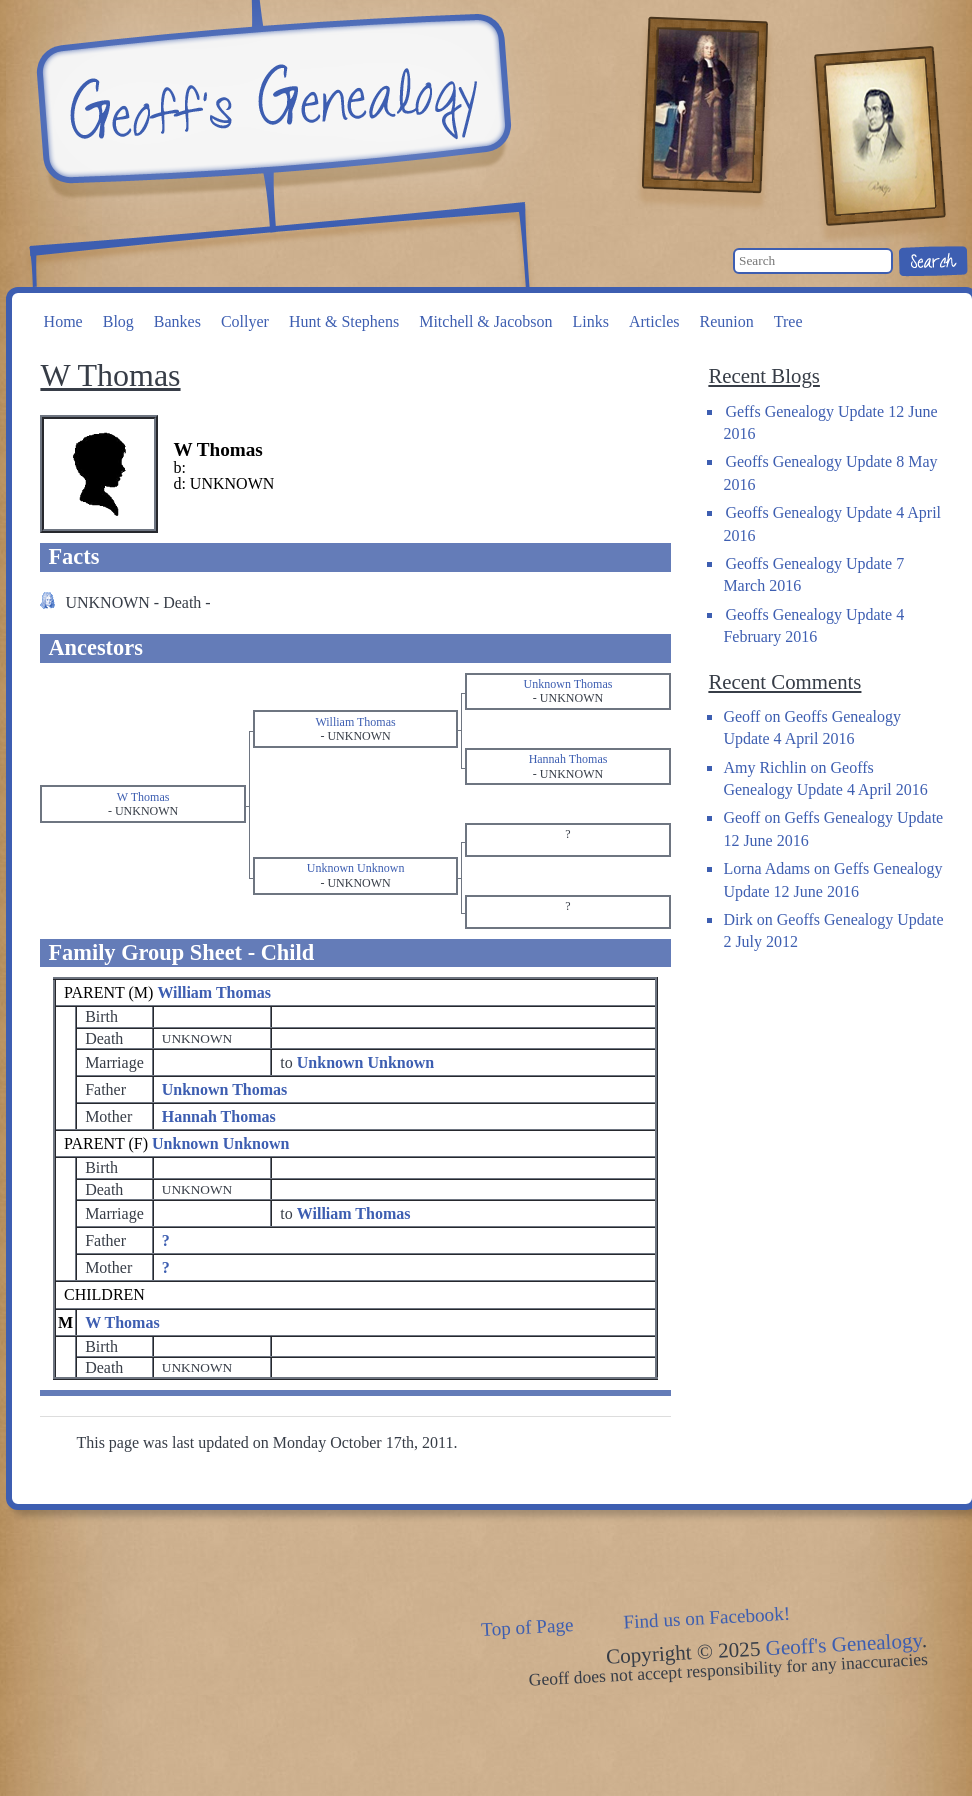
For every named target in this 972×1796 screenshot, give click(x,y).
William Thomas (214, 992)
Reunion (727, 321)
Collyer (245, 321)
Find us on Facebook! (707, 1617)
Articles (654, 321)
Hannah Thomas (219, 1116)
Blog (118, 321)
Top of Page (527, 1627)
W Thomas (122, 1322)
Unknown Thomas (225, 1089)
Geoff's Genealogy (271, 100)
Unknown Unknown (220, 1143)
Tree (788, 321)
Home (63, 321)
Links (590, 321)
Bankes (177, 321)
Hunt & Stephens (344, 321)
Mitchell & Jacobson (485, 321)
